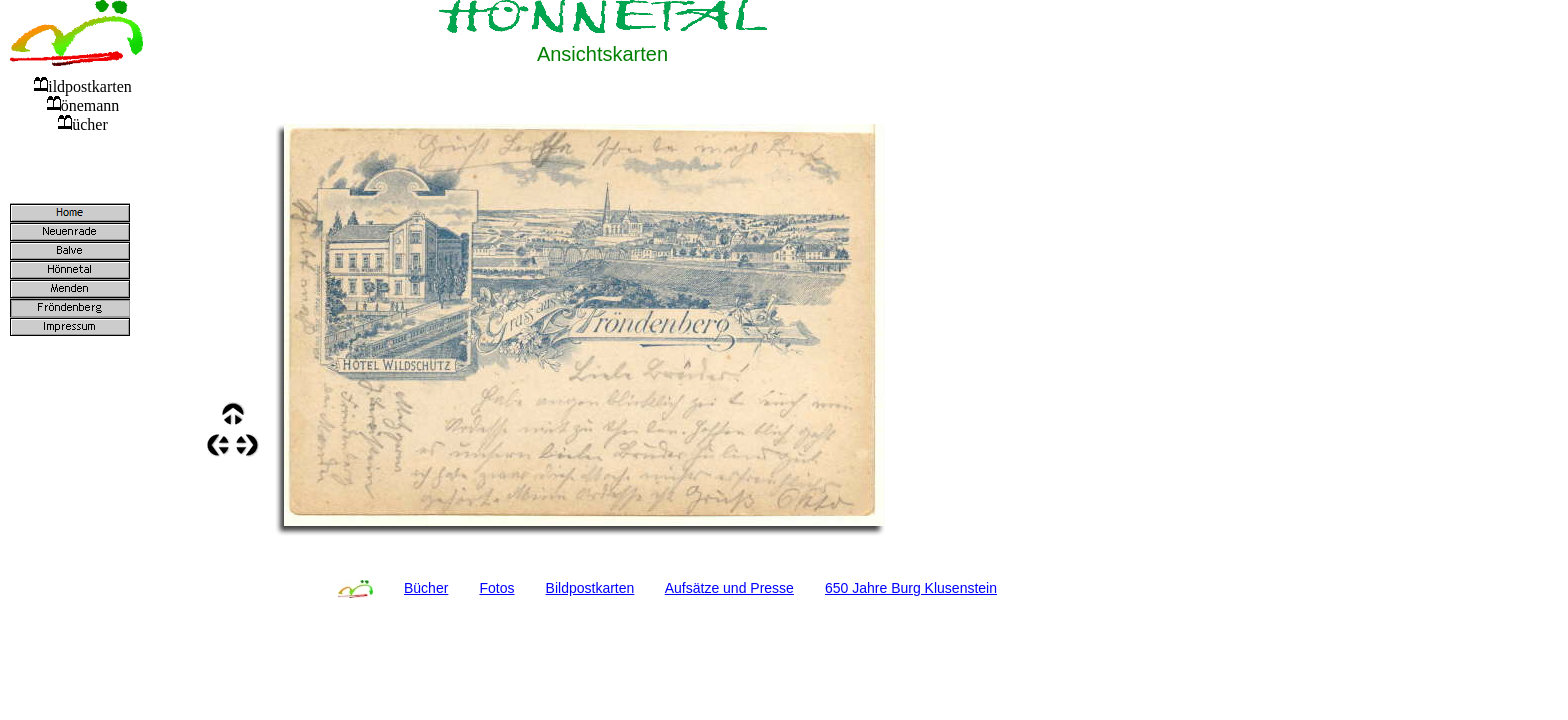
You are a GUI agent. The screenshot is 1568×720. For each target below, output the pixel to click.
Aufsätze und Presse (729, 588)
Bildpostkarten (590, 588)
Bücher (426, 588)
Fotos (496, 588)
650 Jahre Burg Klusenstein (911, 588)
